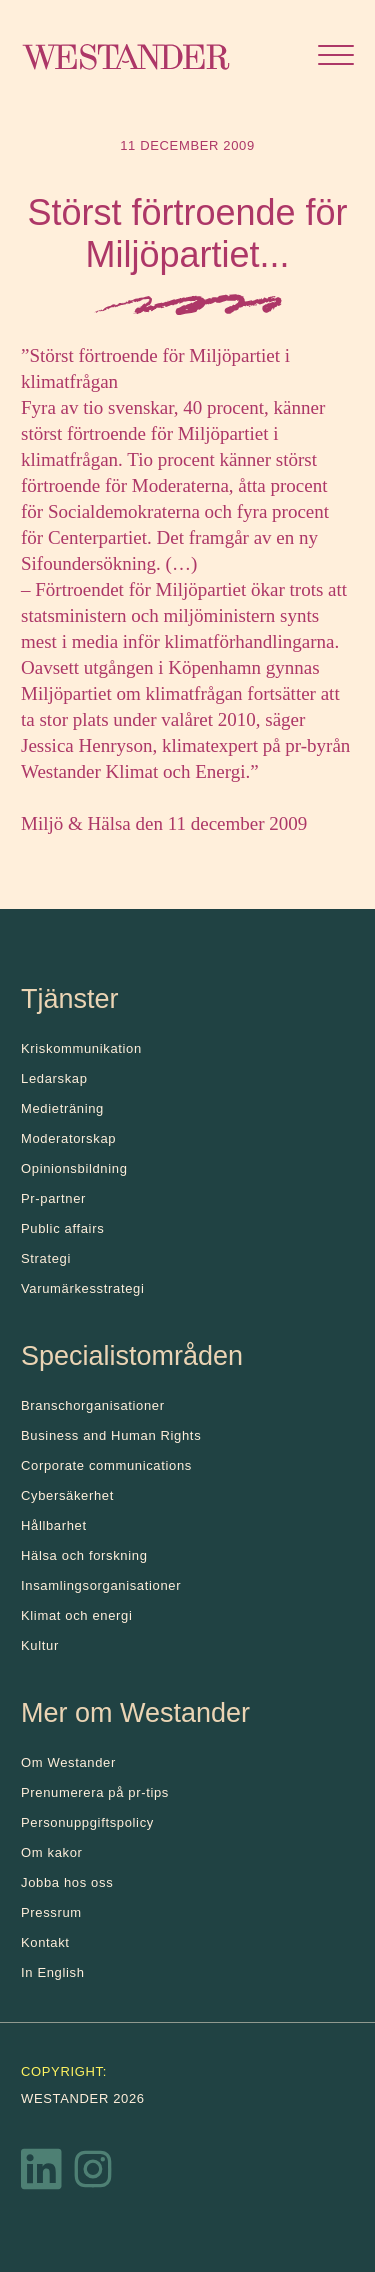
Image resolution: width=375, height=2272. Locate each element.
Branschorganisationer (93, 1405)
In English (53, 1972)
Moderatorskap (68, 1138)
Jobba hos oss (67, 1882)
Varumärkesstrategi (82, 1288)
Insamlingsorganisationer (101, 1585)
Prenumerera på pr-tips (95, 1792)
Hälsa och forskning (84, 1555)
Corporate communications (106, 1465)
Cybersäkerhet (67, 1495)
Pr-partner (53, 1198)
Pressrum (51, 1912)
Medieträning (62, 1108)
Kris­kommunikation (81, 1048)
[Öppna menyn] (336, 57)
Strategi (46, 1258)
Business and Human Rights (111, 1435)
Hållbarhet (54, 1525)
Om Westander (68, 1762)
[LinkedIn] (42, 2174)
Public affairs (62, 1228)
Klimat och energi (77, 1615)
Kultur (40, 1645)
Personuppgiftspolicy (87, 1822)
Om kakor (52, 1852)
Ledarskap (54, 1078)
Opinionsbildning (74, 1168)
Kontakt (45, 1942)
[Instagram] (93, 2174)
